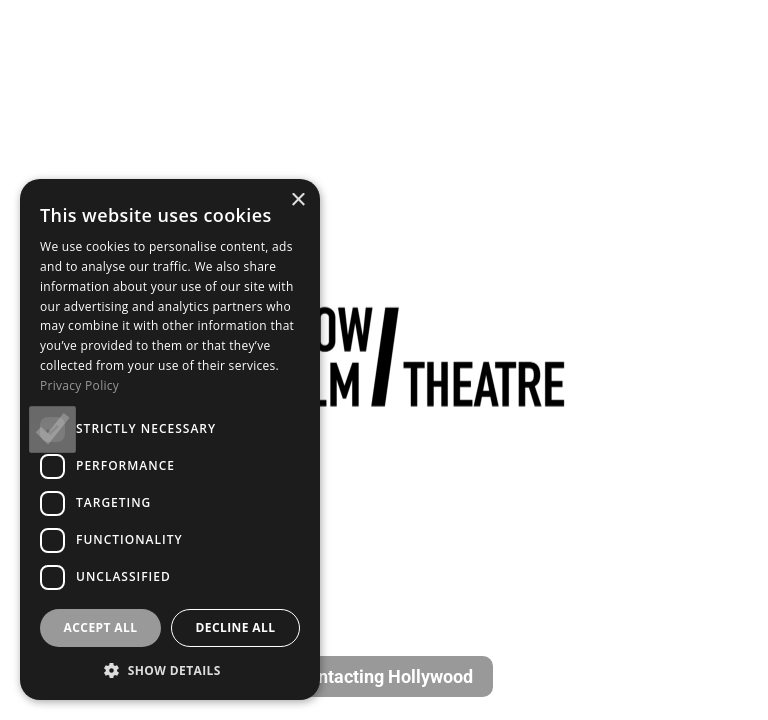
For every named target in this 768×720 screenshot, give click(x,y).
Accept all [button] (101, 627)
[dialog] (170, 439)
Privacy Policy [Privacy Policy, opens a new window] (79, 385)
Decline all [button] (236, 627)
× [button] (297, 200)
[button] (170, 670)
